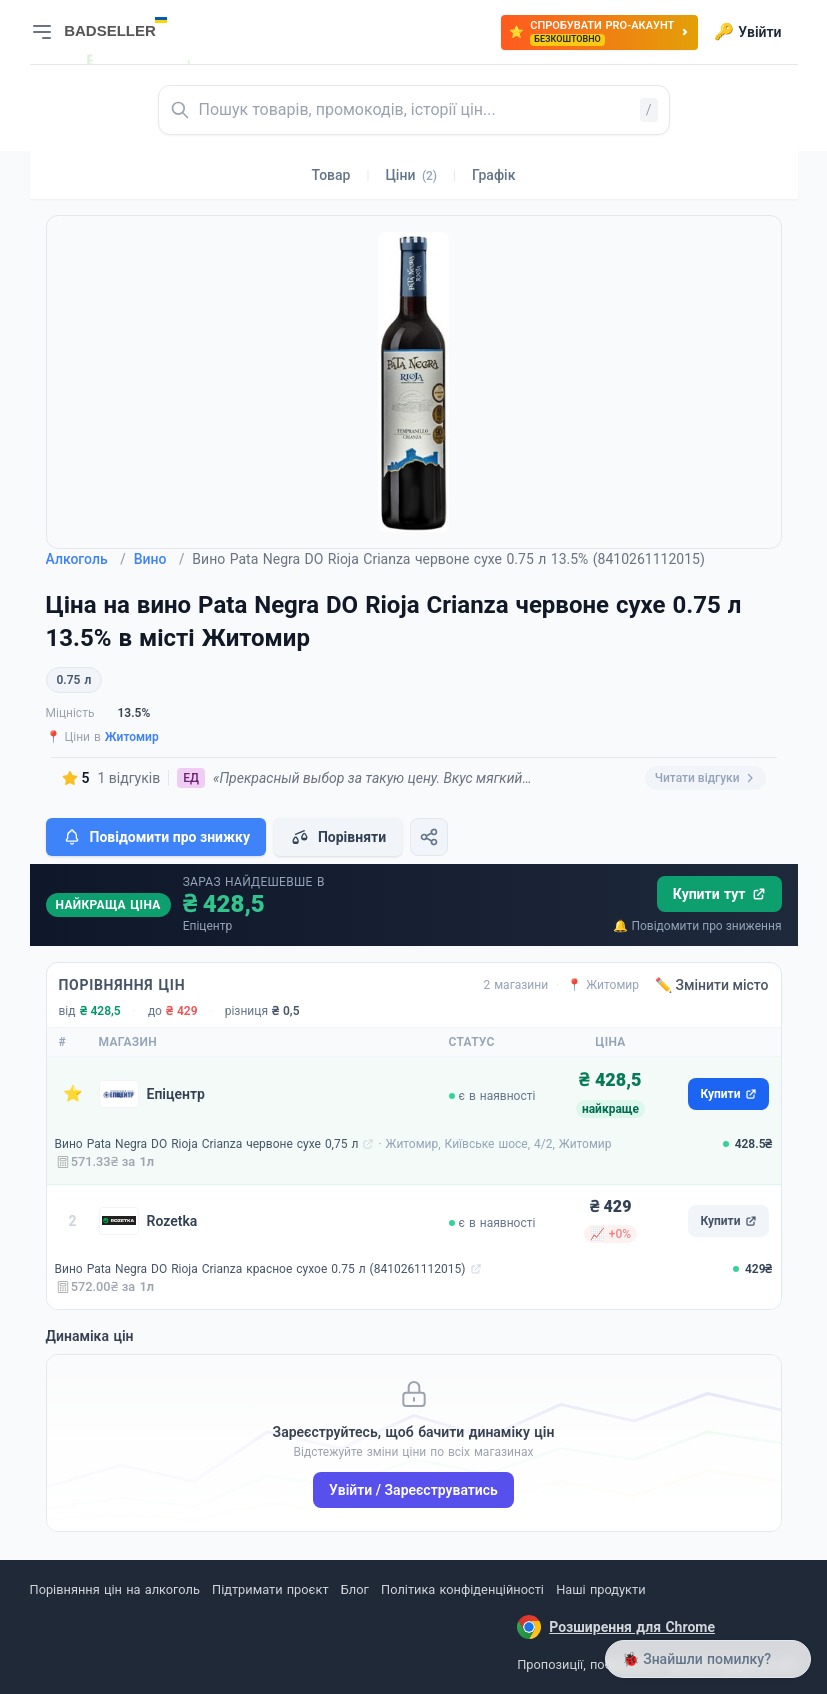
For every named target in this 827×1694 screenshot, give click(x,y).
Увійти (747, 32)
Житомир (132, 737)
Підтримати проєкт (270, 1589)
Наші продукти (600, 1589)
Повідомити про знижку (156, 837)
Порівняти (338, 837)
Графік (493, 175)
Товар (331, 175)
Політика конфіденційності (462, 1589)
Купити (728, 1094)
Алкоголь (86, 559)
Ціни (411, 175)
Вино (159, 559)
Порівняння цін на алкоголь (115, 1589)
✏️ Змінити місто (712, 985)
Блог (355, 1589)
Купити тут (719, 894)
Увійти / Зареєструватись (413, 1490)
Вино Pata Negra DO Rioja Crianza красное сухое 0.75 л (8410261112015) (260, 1269)
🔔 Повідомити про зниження (697, 926)
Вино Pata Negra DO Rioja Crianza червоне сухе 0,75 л (207, 1144)
